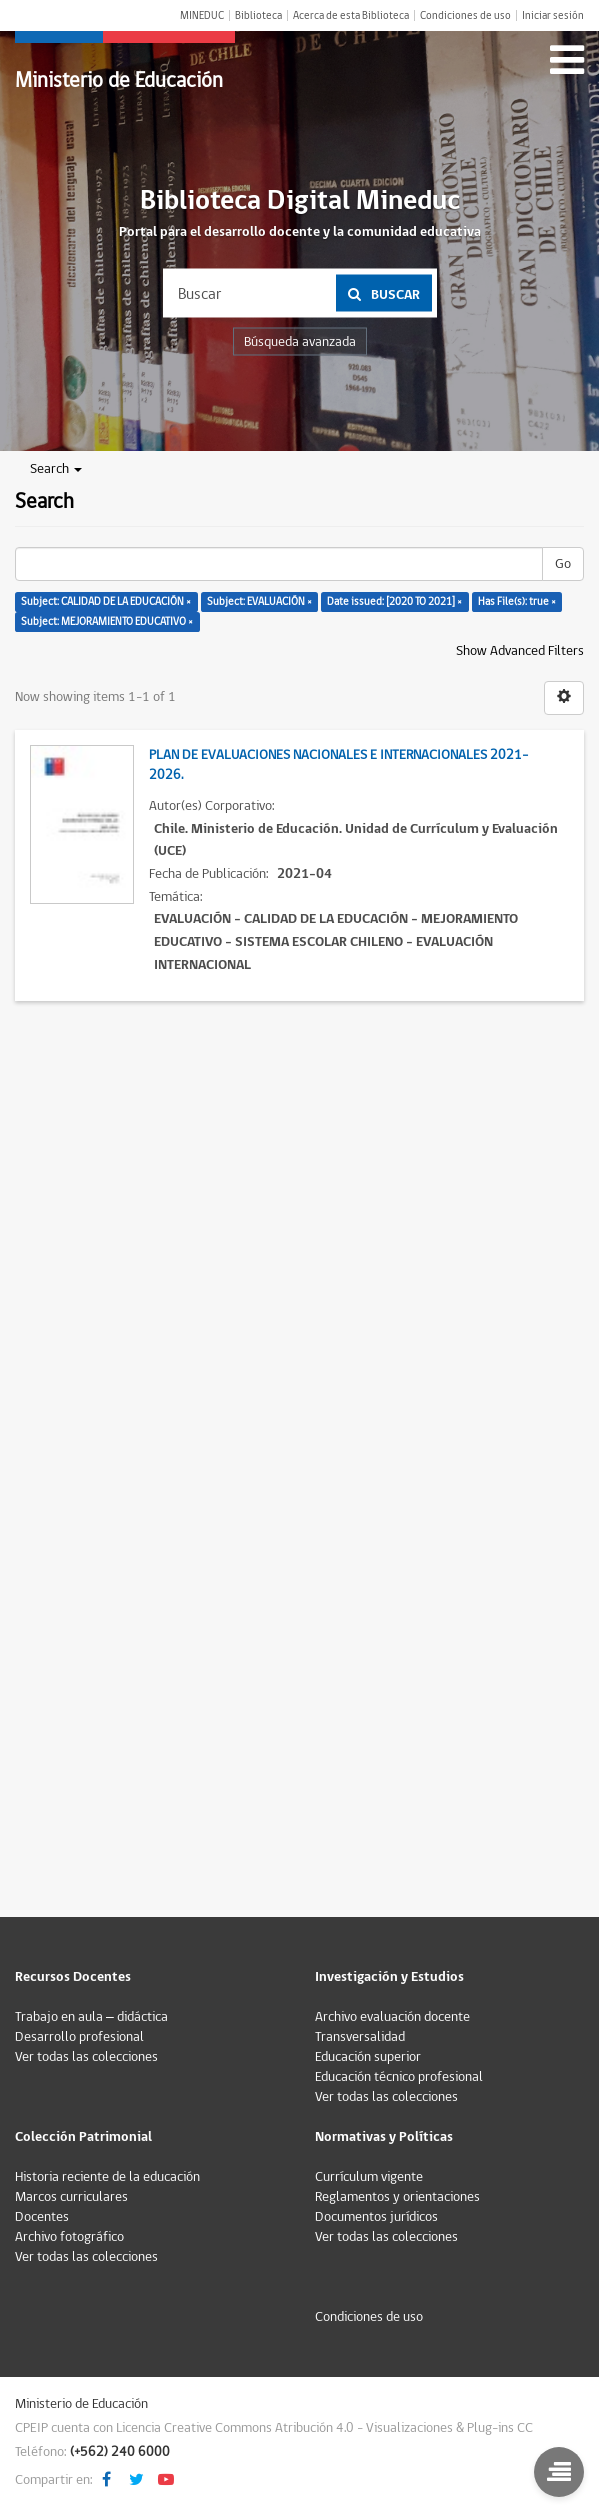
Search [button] (56, 469)
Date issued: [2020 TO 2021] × (394, 601)
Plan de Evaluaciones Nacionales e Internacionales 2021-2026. (338, 765)
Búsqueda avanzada (300, 342)
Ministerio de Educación (119, 80)
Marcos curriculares (71, 2197)
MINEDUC (202, 15)
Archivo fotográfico (69, 2237)
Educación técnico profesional (399, 2077)
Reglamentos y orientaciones (397, 2197)
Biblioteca (258, 15)
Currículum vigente (369, 2177)
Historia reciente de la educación (107, 2177)
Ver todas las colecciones (86, 2057)
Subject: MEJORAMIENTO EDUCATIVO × (107, 621)
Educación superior (368, 2057)
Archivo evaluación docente (392, 2017)
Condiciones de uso (465, 15)
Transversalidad (360, 2037)
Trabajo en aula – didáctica (91, 2017)
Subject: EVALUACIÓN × (259, 601)
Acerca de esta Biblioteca (351, 15)
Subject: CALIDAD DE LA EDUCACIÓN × (106, 601)
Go (563, 564)
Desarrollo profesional (79, 2037)
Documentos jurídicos (376, 2217)
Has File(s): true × (517, 601)
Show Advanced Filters (520, 651)
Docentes (42, 2217)
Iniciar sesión (553, 15)
